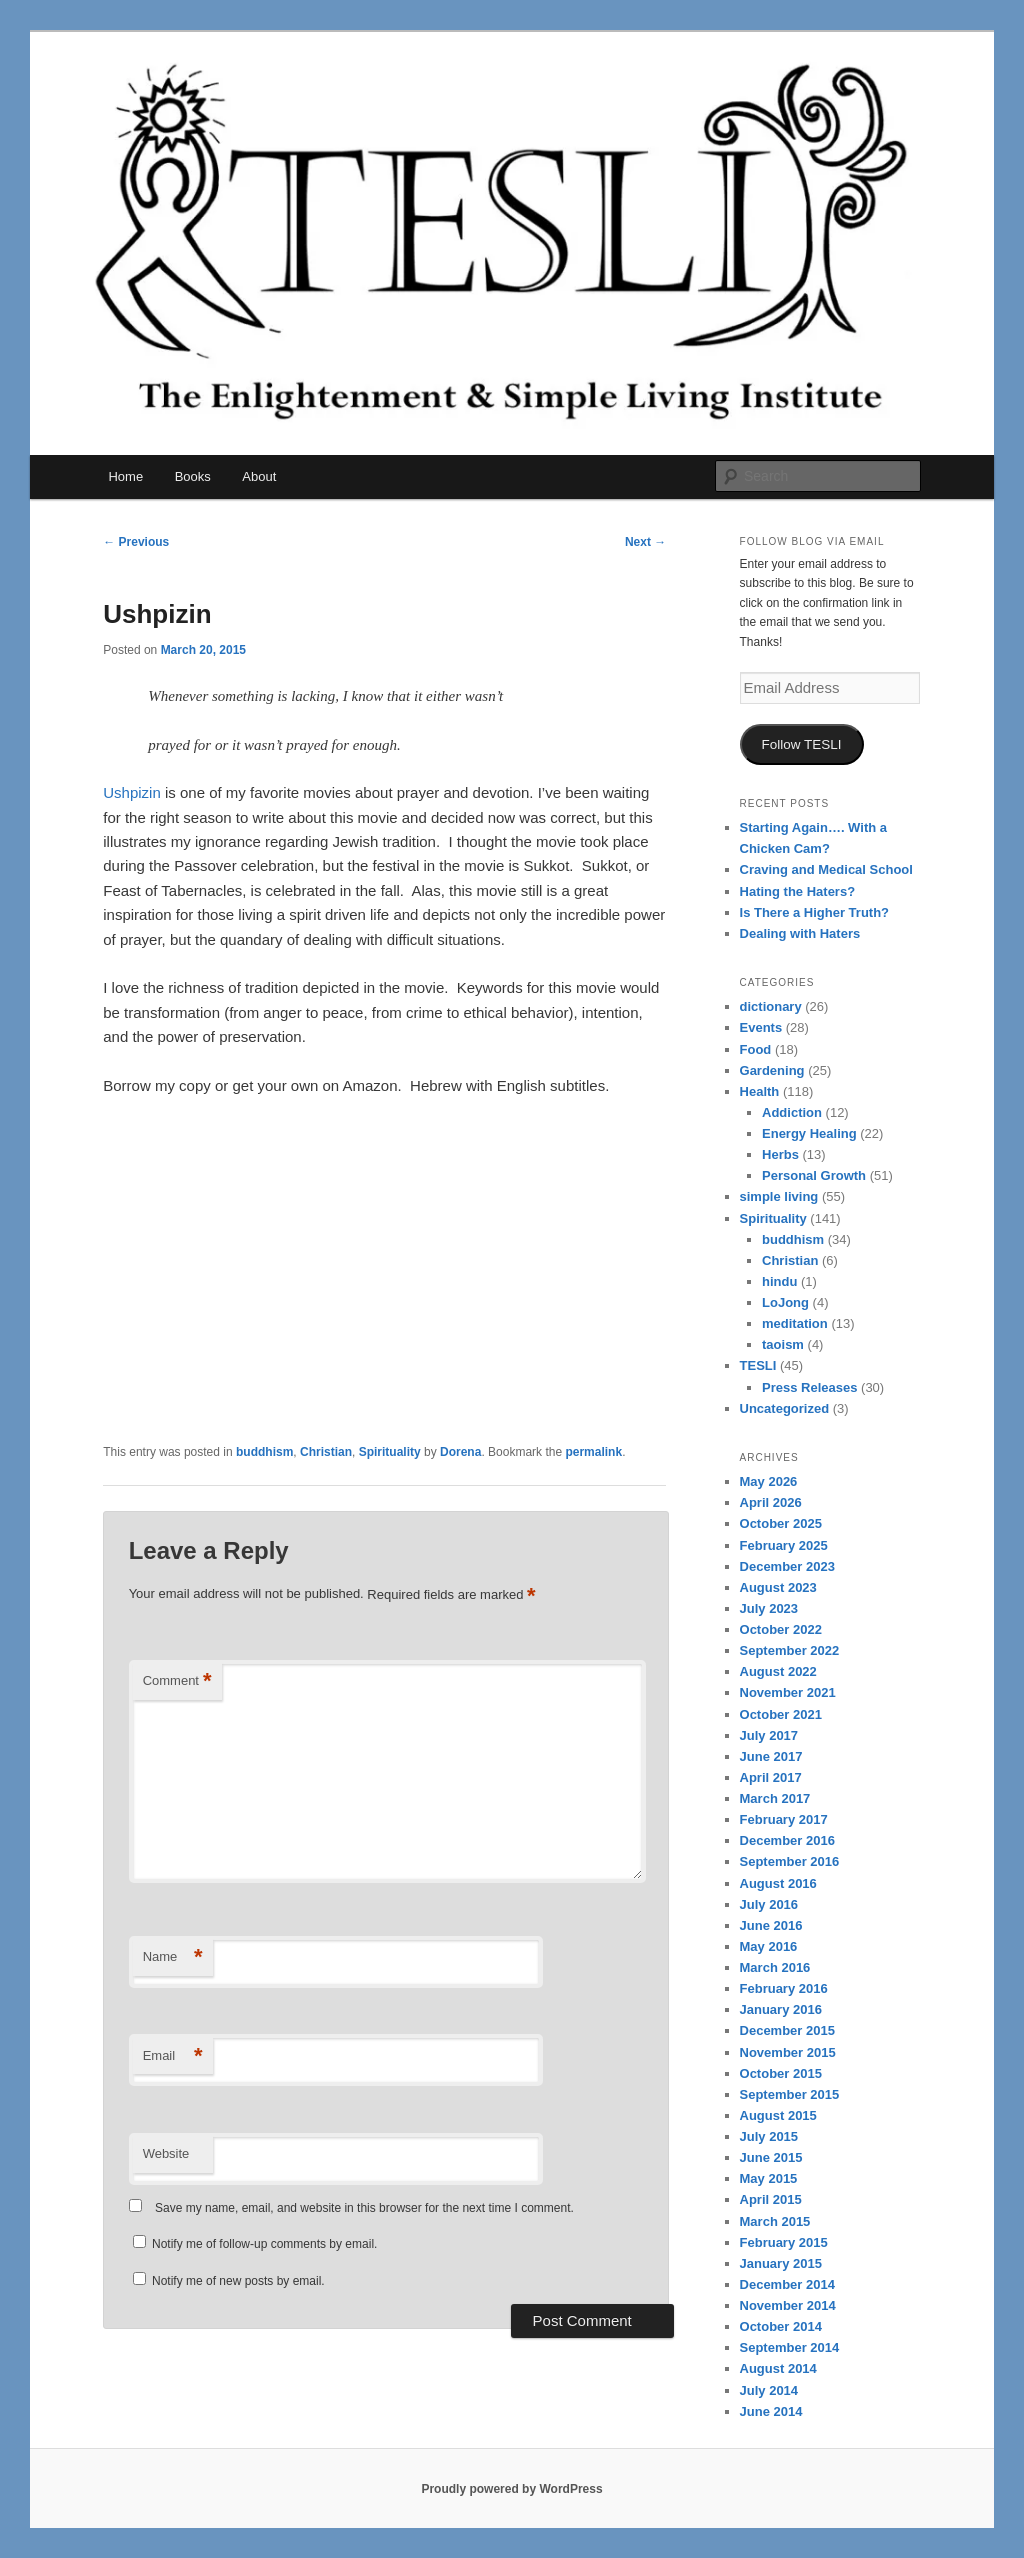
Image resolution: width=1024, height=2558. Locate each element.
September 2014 (790, 2347)
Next (645, 542)
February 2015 (784, 2242)
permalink (593, 1452)
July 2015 (769, 2136)
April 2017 (771, 1777)
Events (761, 1027)
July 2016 (769, 1904)
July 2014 (769, 2390)
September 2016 (790, 1861)
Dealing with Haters (800, 933)
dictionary (771, 1006)
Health (760, 1091)
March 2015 (775, 2221)
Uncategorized (785, 1408)
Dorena (460, 1452)
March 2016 (775, 1967)
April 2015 (771, 2199)
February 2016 (784, 1988)
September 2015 (790, 2094)
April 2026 (771, 1502)
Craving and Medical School (826, 869)
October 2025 (781, 1523)
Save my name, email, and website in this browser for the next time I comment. (364, 2208)
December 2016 (787, 1840)
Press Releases (809, 1387)
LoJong (785, 1302)
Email (173, 2056)
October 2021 (781, 1714)
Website (166, 2153)
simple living (779, 1196)
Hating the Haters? (798, 891)
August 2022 (778, 1671)
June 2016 (771, 1925)
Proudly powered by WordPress (511, 2489)
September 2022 (790, 1650)
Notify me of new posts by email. (238, 2281)
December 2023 (787, 1566)
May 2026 (769, 1481)
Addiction (792, 1112)
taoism (783, 1344)
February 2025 (784, 1545)
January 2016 (781, 2009)
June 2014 (771, 2411)
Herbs (780, 1154)
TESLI (758, 1365)
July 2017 (769, 1735)
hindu (779, 1281)
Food (756, 1049)
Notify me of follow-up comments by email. (264, 2244)
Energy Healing (809, 1133)
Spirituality (390, 1452)
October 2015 (781, 2073)
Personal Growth (814, 1175)
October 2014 (781, 2326)
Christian (326, 1452)
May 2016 (769, 1946)
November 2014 (788, 2305)
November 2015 (788, 2052)
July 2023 (769, 1608)
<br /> (163, 1243)
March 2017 (775, 1798)
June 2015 (771, 2157)
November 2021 (788, 1692)
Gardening (772, 1070)
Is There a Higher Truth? (815, 912)
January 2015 (781, 2263)
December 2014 (787, 2284)
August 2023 (778, 1587)
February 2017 (784, 1819)
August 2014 (778, 2368)
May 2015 (769, 2178)
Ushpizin (132, 792)
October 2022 (781, 1629)
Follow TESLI (802, 744)
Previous (136, 542)
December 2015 (787, 2030)
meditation (795, 1323)
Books (193, 476)
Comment (177, 1681)
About (259, 476)
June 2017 (771, 1756)
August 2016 (778, 1883)
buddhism (264, 1452)
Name (173, 1957)
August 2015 (778, 2115)
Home (125, 476)
